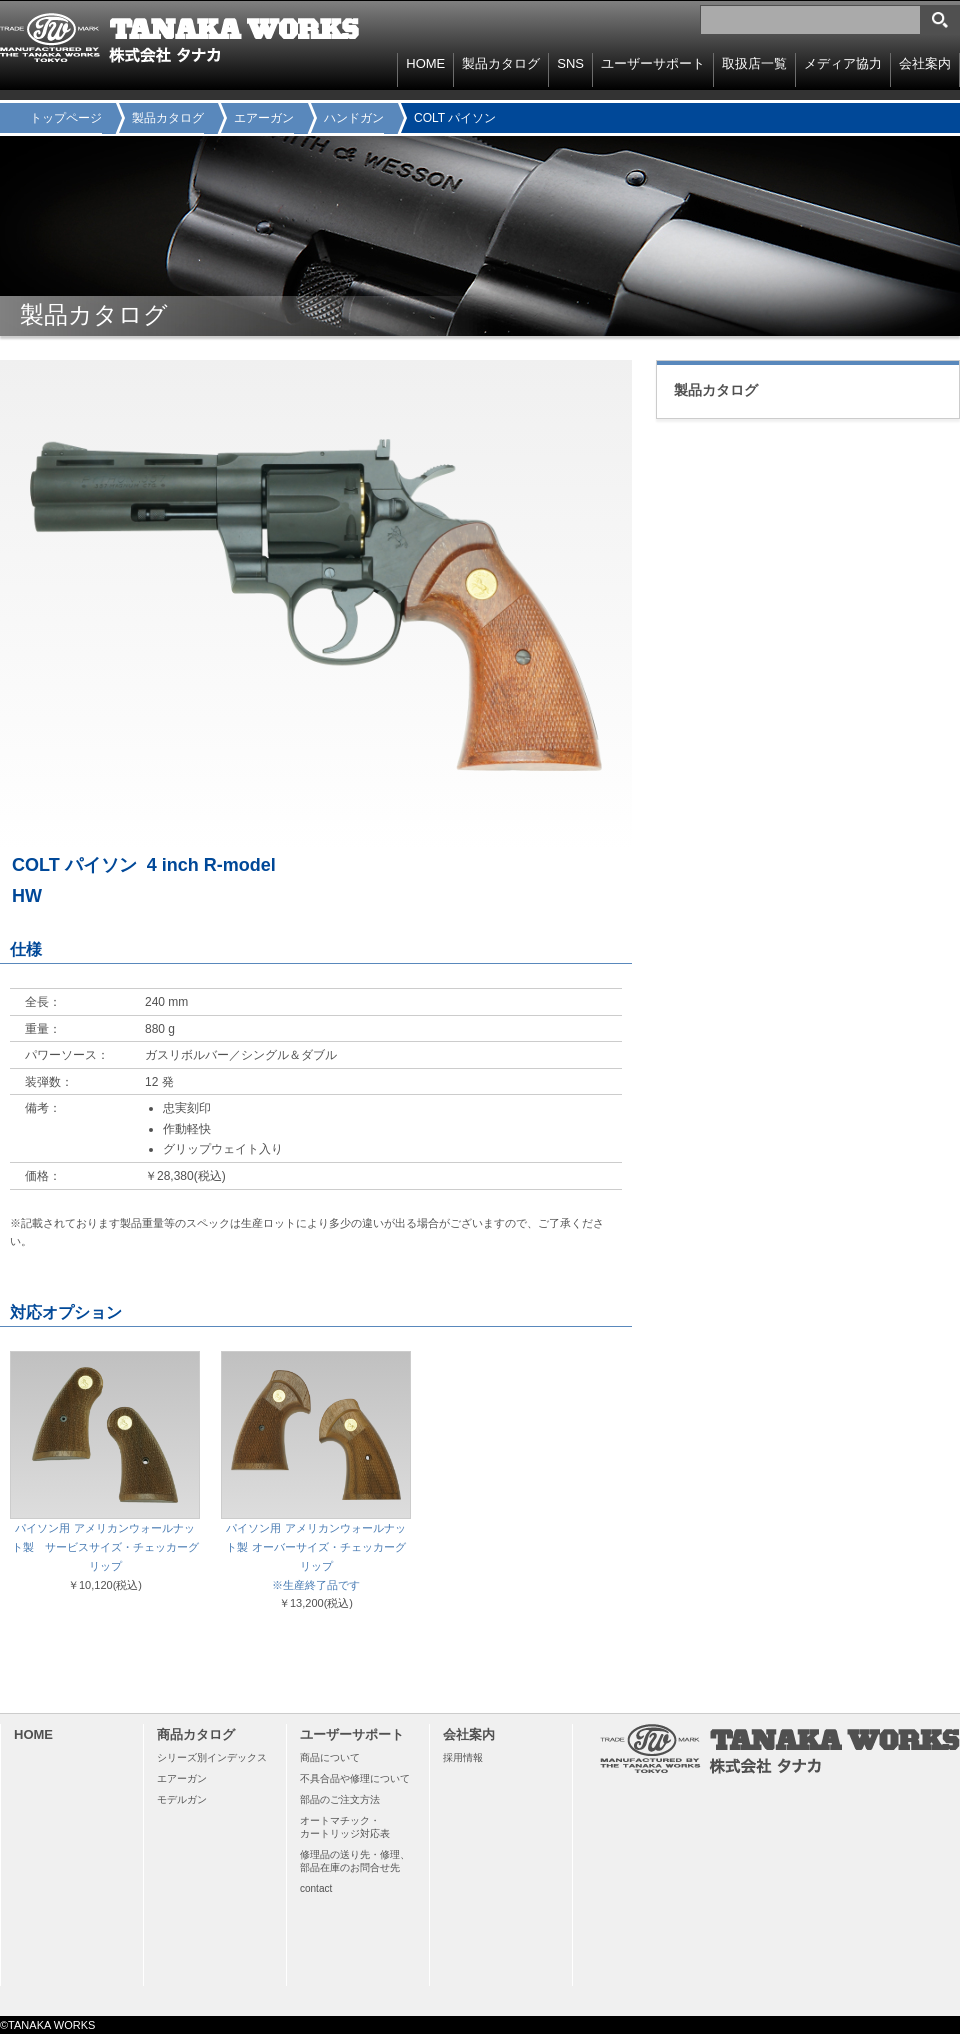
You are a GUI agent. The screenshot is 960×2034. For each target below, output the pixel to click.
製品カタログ (168, 118)
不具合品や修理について (355, 1778)
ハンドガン (354, 118)
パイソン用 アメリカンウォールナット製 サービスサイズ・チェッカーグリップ (105, 1547)
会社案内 (925, 63)
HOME (425, 63)
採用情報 (463, 1757)
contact (316, 1888)
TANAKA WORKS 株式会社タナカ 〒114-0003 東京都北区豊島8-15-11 (180, 38)
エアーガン (264, 118)
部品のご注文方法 (340, 1799)
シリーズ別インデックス (212, 1757)
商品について (330, 1757)
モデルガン (182, 1799)
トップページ (66, 118)
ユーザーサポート (653, 63)
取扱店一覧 (754, 63)
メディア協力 (843, 63)
